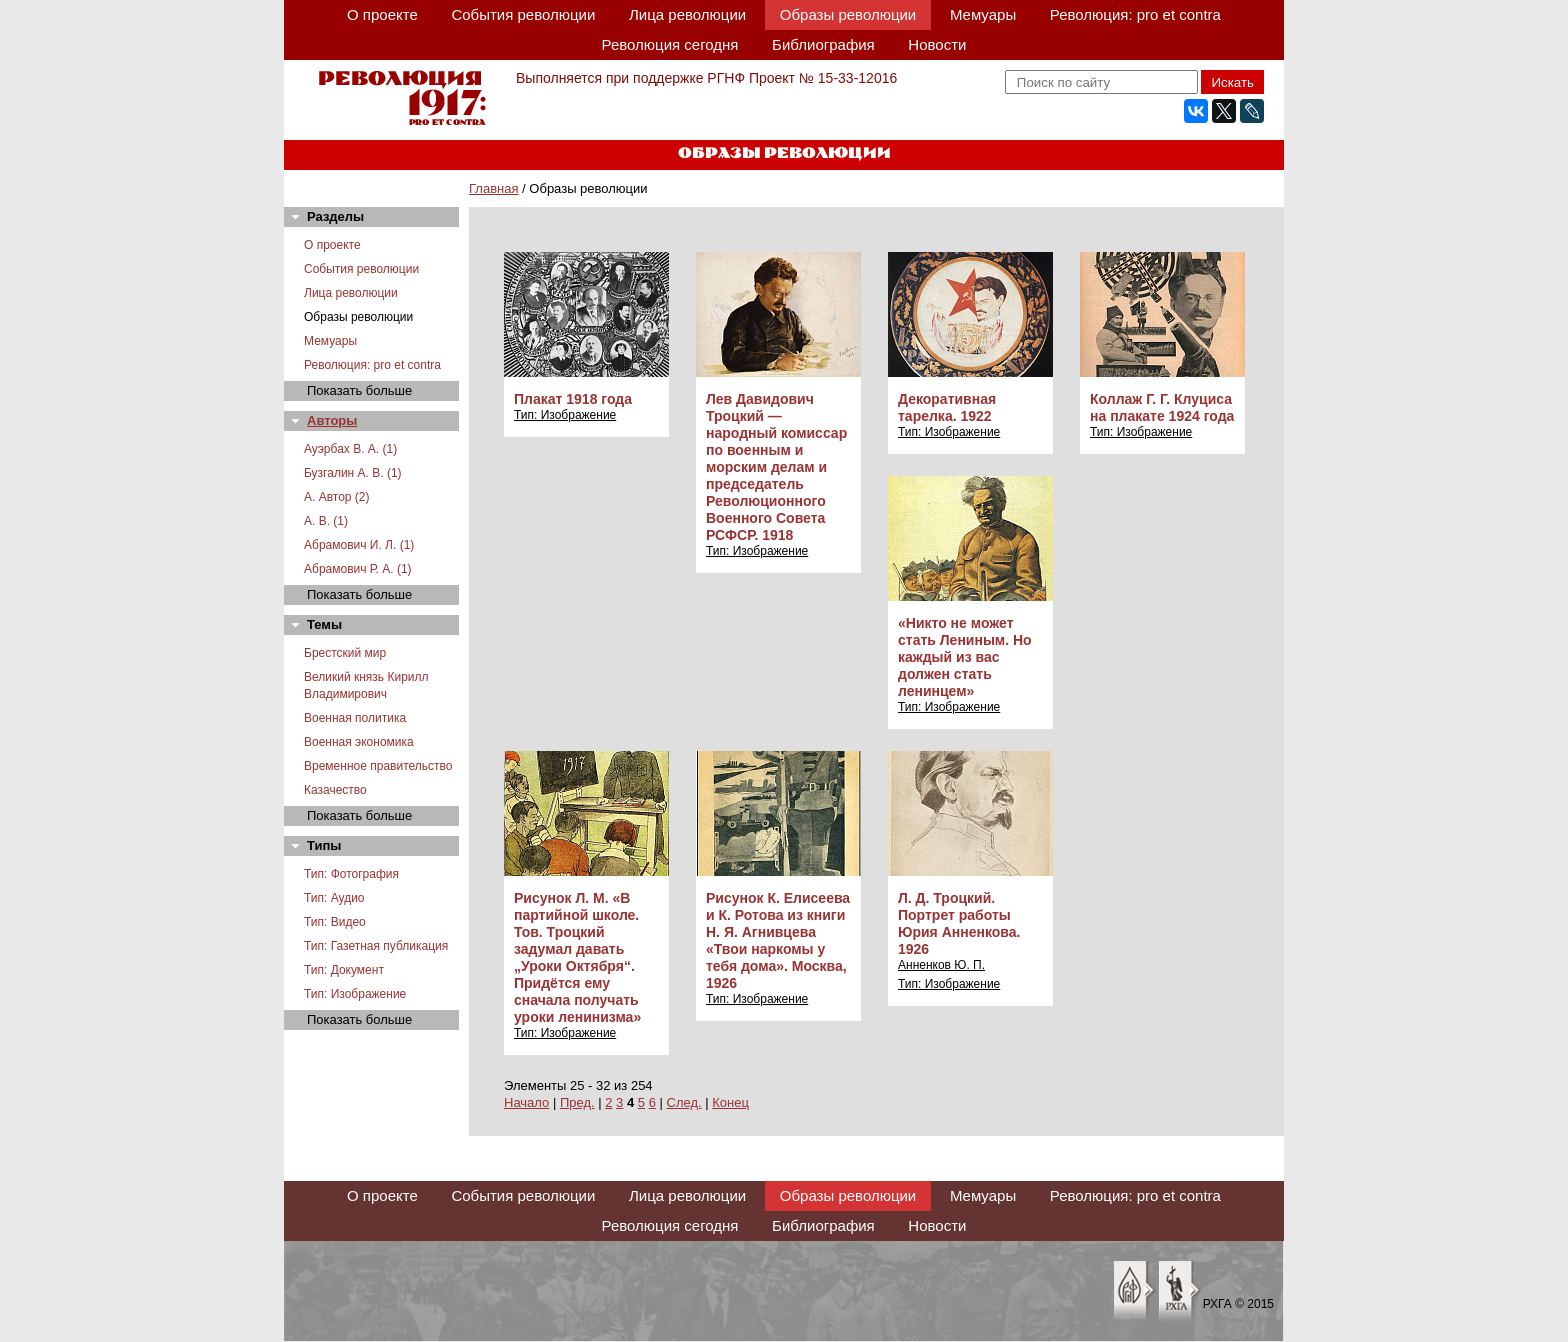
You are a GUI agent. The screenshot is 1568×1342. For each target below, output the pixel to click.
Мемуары (983, 14)
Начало (526, 1102)
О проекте (382, 14)
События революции (523, 14)
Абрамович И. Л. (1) (359, 545)
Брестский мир (345, 653)
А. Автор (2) (337, 497)
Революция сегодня (670, 44)
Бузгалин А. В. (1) (353, 473)
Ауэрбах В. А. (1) (350, 449)
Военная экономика (359, 742)
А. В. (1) (326, 521)
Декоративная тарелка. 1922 (947, 407)
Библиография (823, 44)
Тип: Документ (344, 970)
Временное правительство (378, 766)
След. (684, 1102)
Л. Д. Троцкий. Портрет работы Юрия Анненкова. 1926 (959, 923)
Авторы (332, 420)
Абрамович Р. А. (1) (358, 569)
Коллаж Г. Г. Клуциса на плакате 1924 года (1162, 407)
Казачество (335, 790)
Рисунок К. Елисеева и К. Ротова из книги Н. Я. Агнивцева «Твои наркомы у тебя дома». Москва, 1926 (778, 940)
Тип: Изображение (355, 994)
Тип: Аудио (334, 898)
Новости (937, 44)
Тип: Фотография (351, 874)
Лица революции (687, 14)
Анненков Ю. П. (941, 965)
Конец (730, 1102)
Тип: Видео (335, 922)
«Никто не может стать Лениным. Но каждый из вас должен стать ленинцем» (965, 657)
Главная (493, 188)
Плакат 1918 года (573, 399)
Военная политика (355, 718)
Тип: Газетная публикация (376, 946)
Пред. (577, 1102)
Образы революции (848, 14)
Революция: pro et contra (1135, 14)
